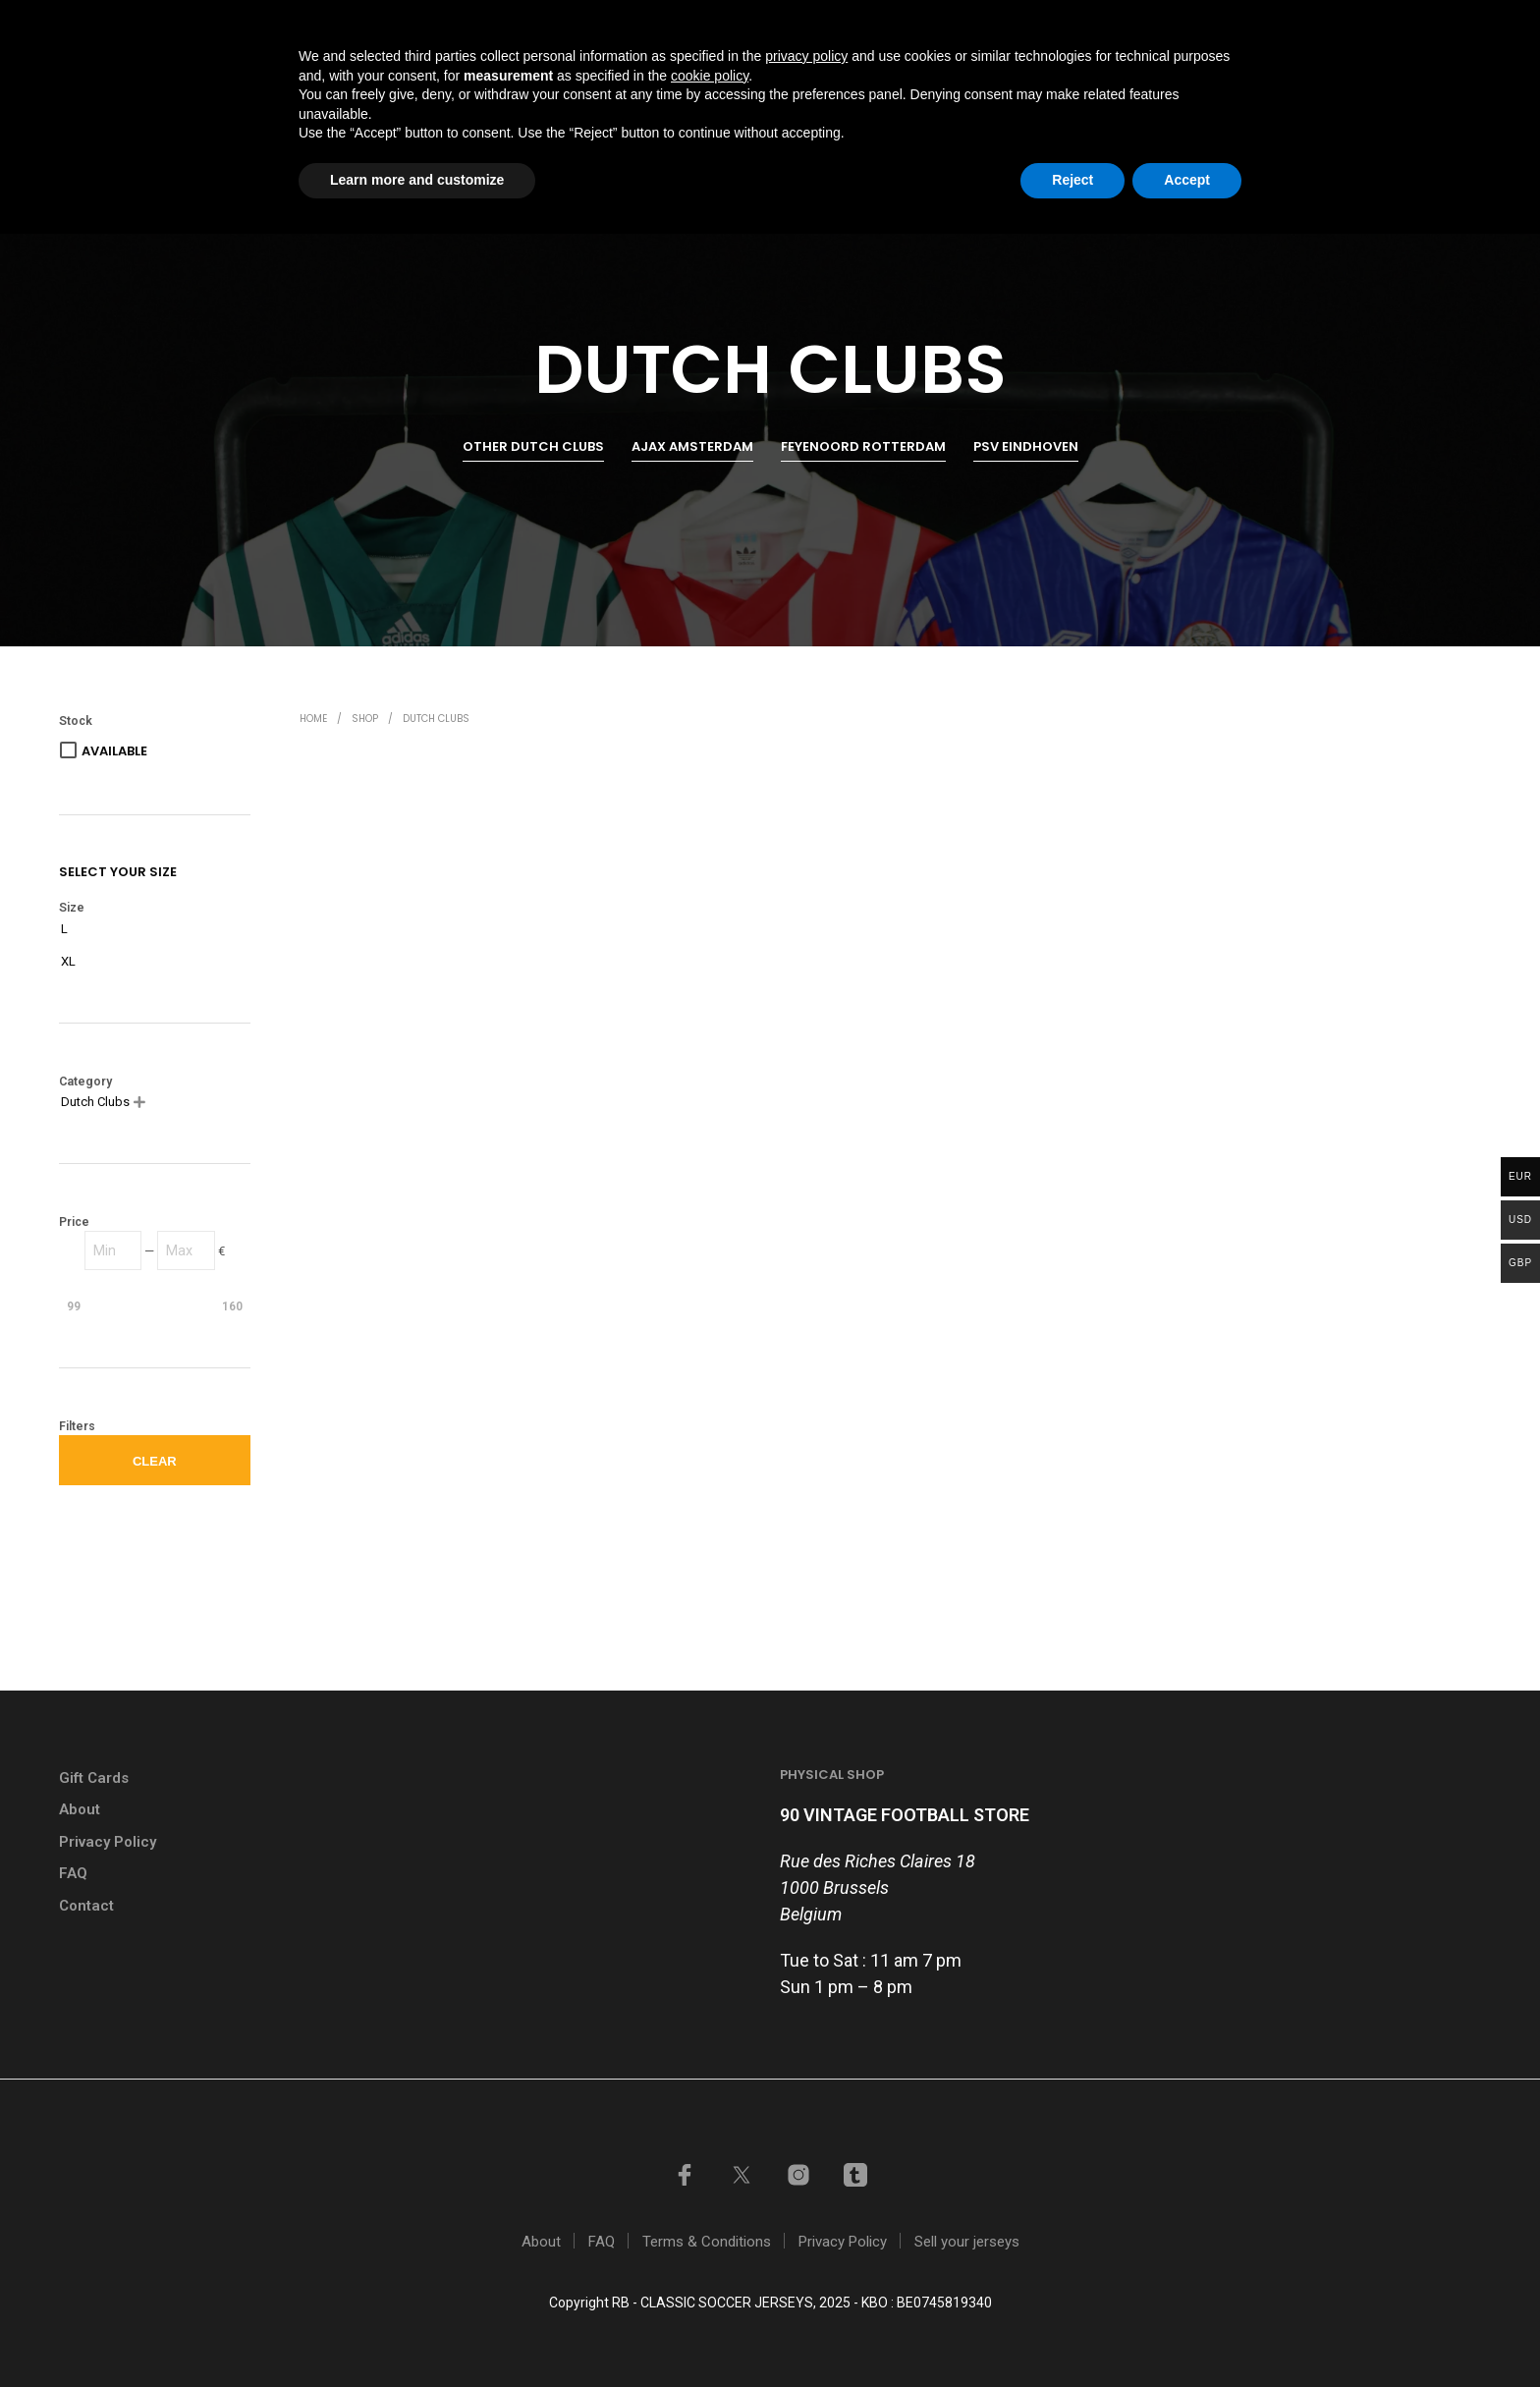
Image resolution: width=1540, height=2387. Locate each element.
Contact (1302, 101)
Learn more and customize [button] (417, 2333)
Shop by (1042, 101)
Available (114, 751)
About (79, 1809)
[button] (1401, 100)
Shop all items (925, 101)
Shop (365, 718)
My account (1285, 23)
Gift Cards (94, 1778)
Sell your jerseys (1144, 23)
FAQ (73, 1873)
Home (817, 101)
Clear (155, 1461)
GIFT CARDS (1008, 23)
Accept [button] (1187, 2333)
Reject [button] (1072, 2333)
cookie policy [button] (709, 2229)
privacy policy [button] (806, 2209)
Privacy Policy (107, 1842)
